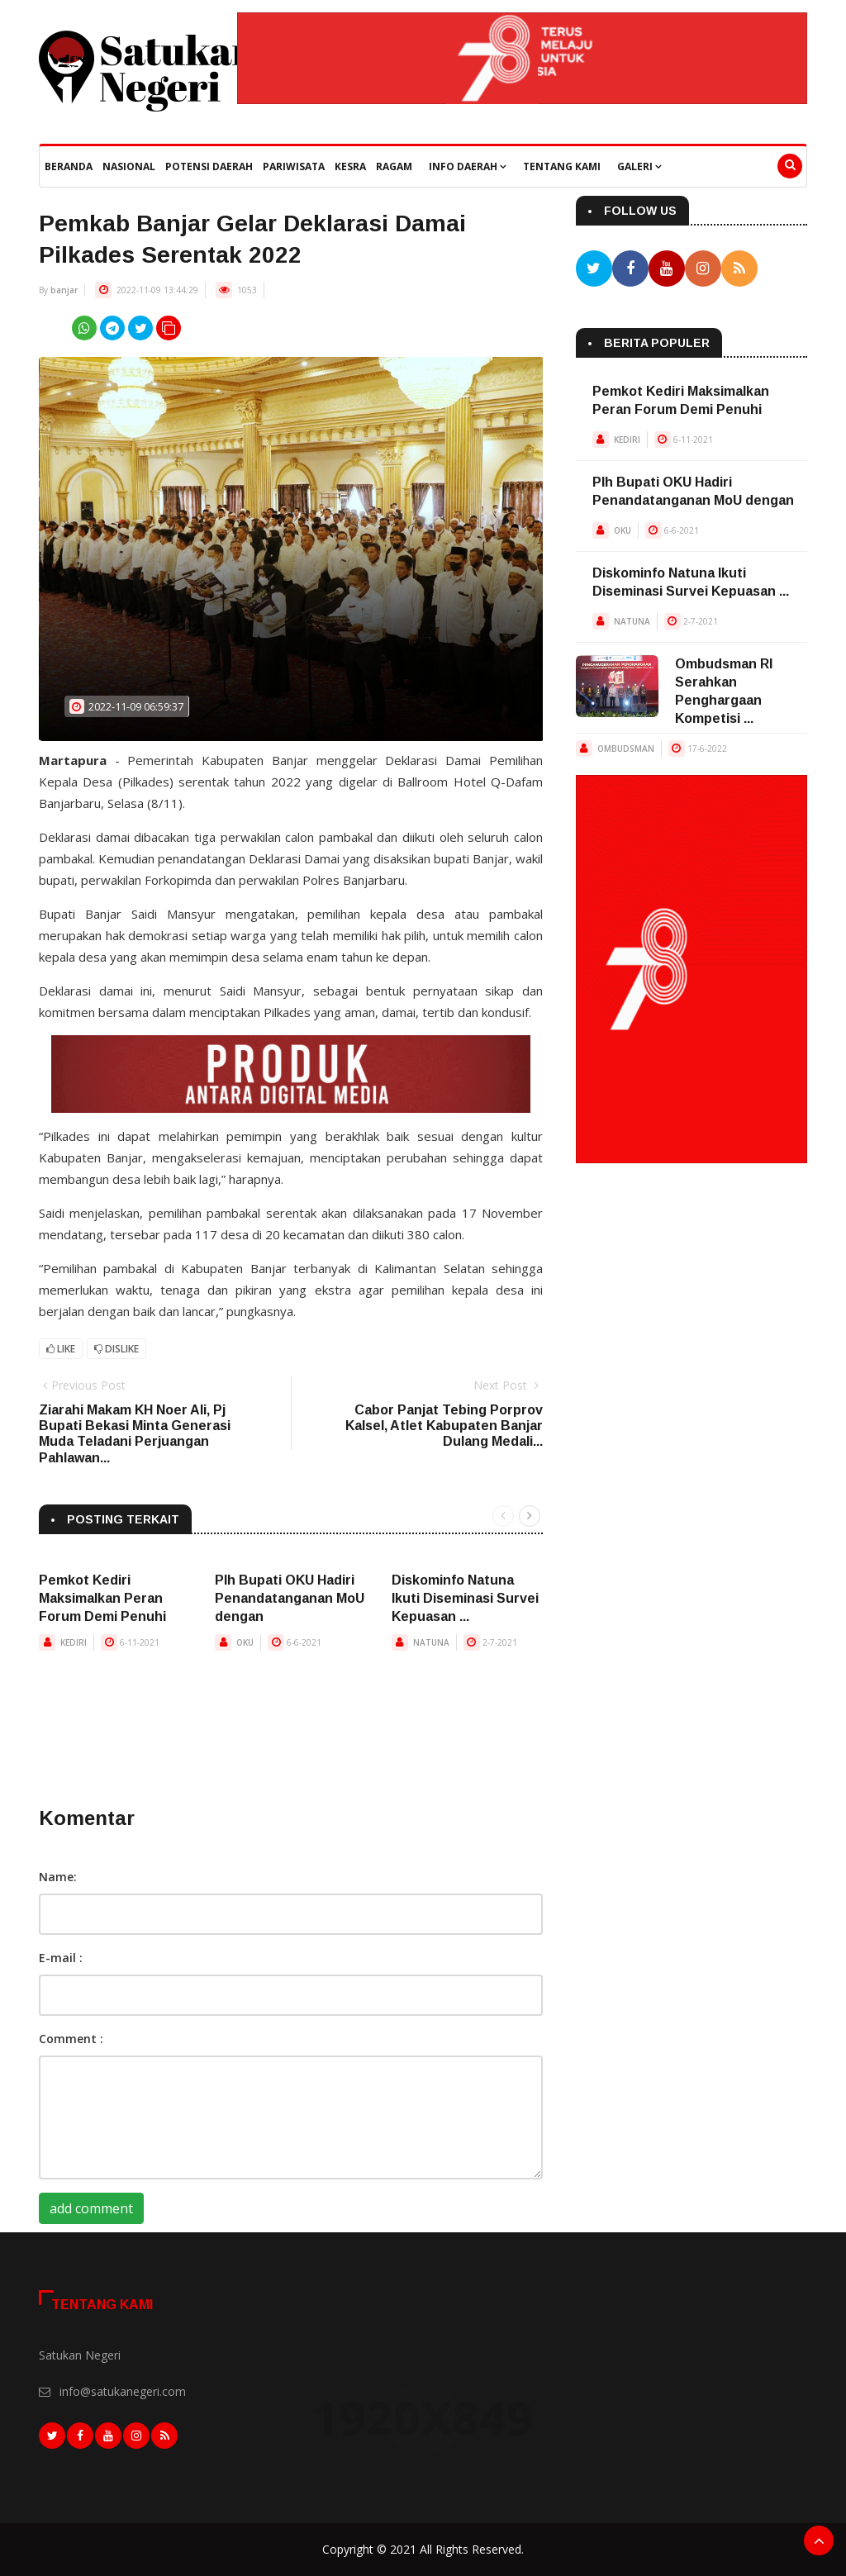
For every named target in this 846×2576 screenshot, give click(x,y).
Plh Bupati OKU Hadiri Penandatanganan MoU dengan (289, 1598)
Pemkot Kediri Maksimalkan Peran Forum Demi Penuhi (102, 1598)
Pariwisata (294, 166)
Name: (58, 1876)
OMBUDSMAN (625, 748)
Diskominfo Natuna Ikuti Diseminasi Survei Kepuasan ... (465, 1598)
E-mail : (61, 1957)
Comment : (71, 2038)
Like (60, 1349)
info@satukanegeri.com (122, 2391)
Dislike (116, 1349)
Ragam (394, 166)
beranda (69, 166)
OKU (245, 1642)
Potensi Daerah (209, 166)
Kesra (350, 166)
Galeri (639, 166)
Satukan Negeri (80, 2355)
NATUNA (431, 1642)
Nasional (128, 166)
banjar (64, 290)
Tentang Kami (562, 166)
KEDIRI (73, 1642)
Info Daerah (467, 166)
